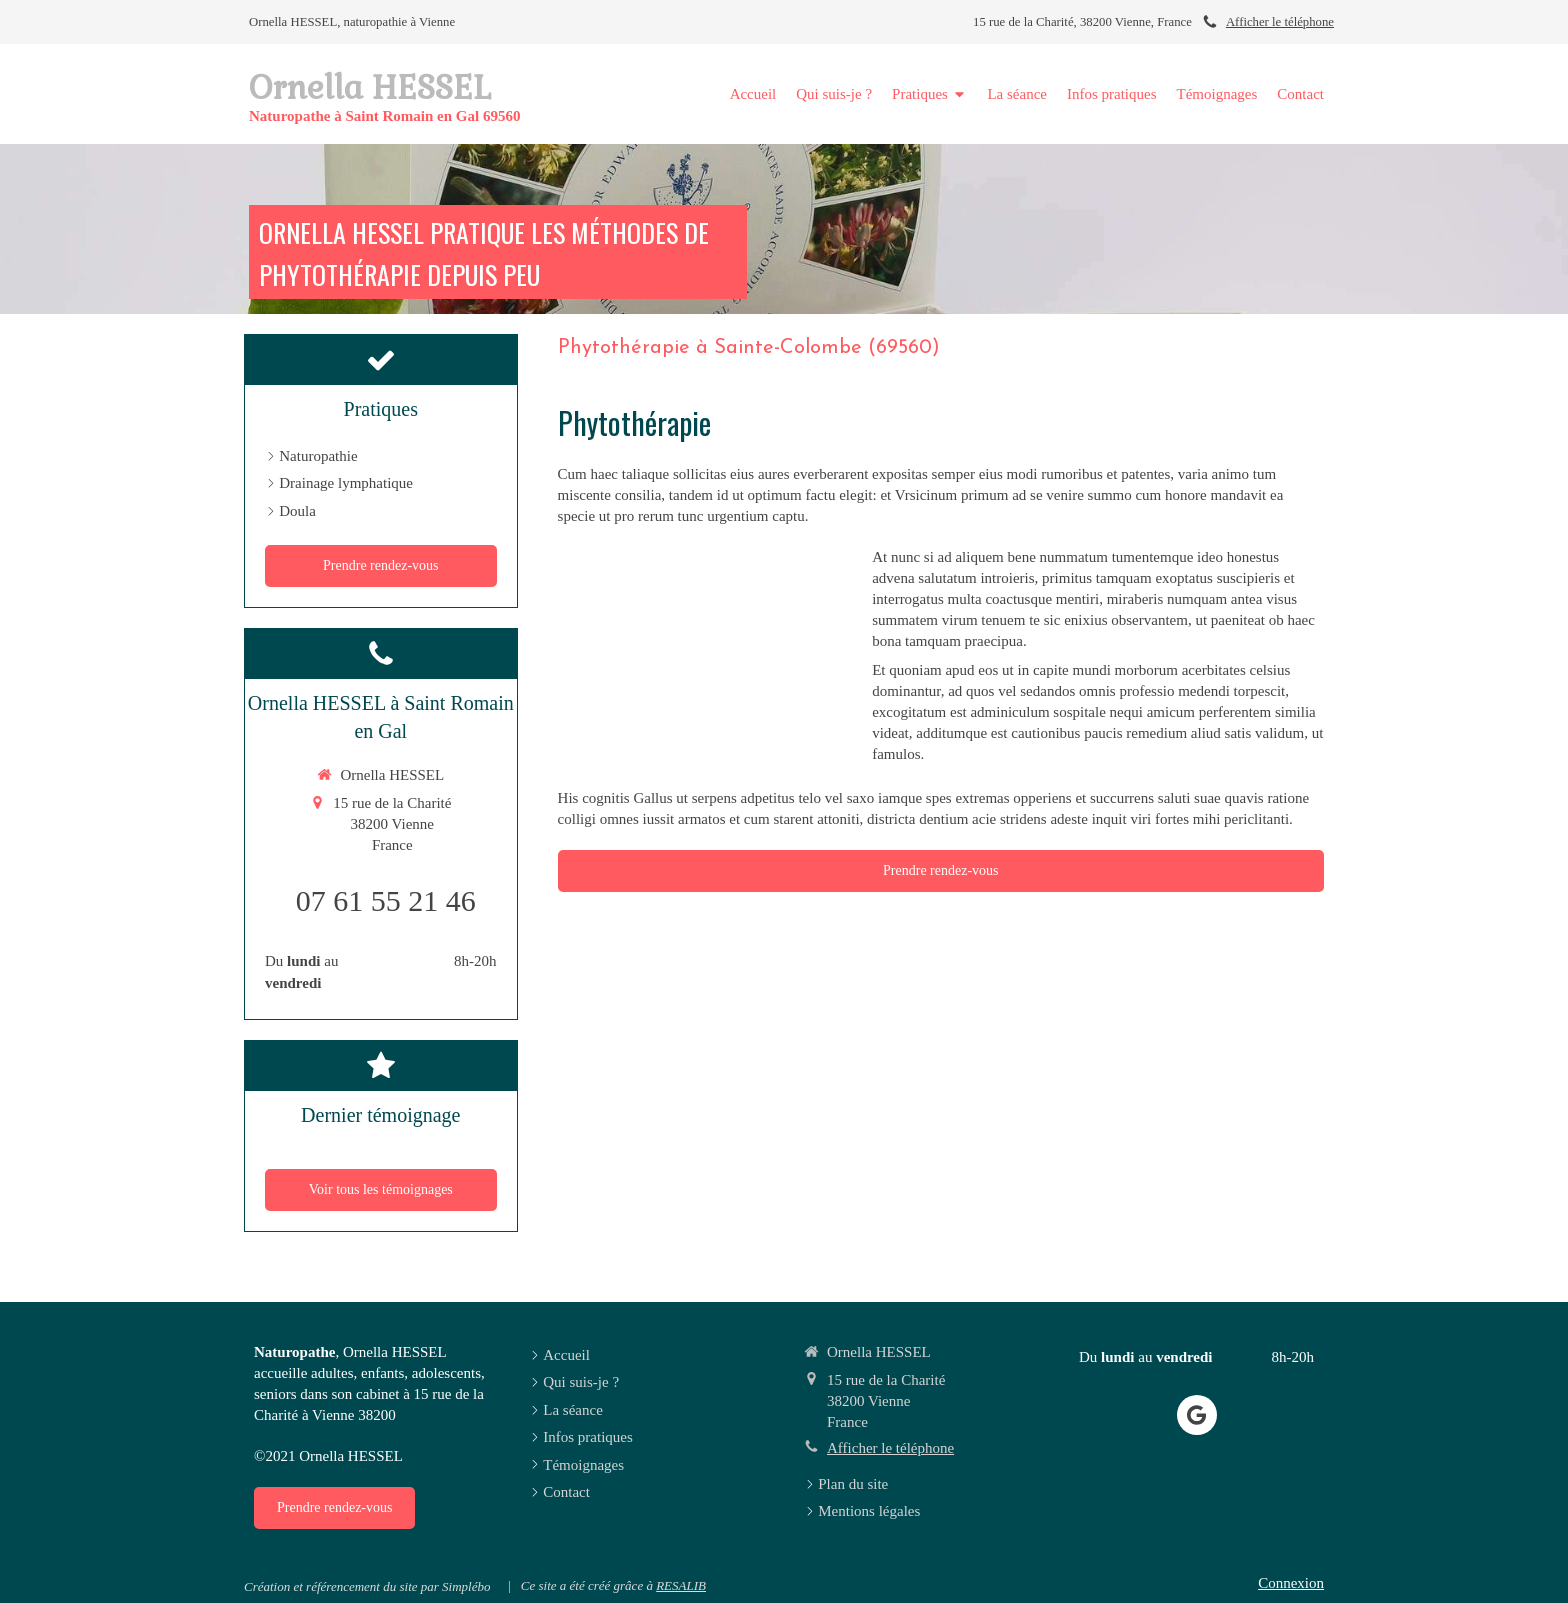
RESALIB (681, 1585)
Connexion (1291, 1583)
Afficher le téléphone (1280, 22)
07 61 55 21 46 (386, 900)
